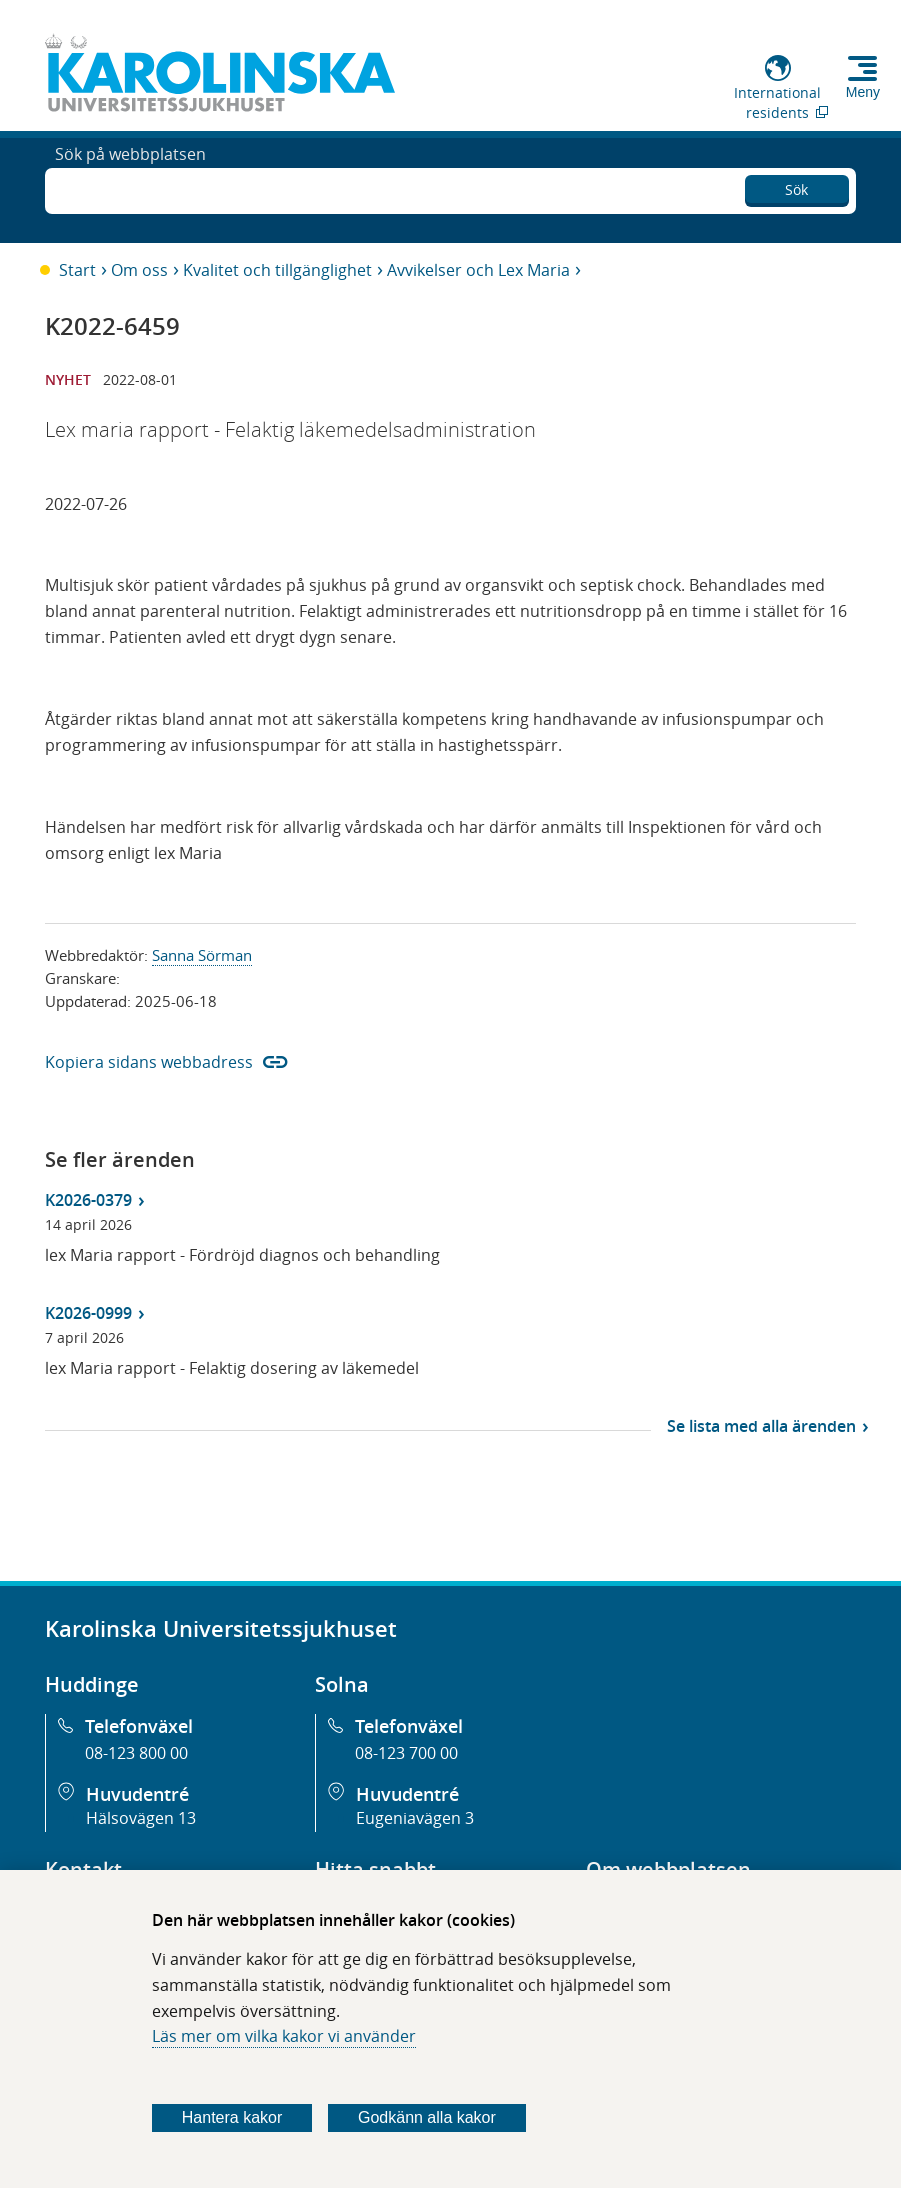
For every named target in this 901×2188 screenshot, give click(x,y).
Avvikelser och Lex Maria (478, 270)
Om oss (139, 270)
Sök (796, 185)
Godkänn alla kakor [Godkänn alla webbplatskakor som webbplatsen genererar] (427, 2117)
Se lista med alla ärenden (761, 1426)
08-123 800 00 (136, 1753)
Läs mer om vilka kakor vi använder (284, 2036)
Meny (863, 92)
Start (77, 270)
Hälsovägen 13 (141, 1818)
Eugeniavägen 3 (415, 1818)
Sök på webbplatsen (130, 188)
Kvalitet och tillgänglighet (277, 270)
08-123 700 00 (406, 1753)
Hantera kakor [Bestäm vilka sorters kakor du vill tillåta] (232, 2117)
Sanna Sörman (202, 955)
